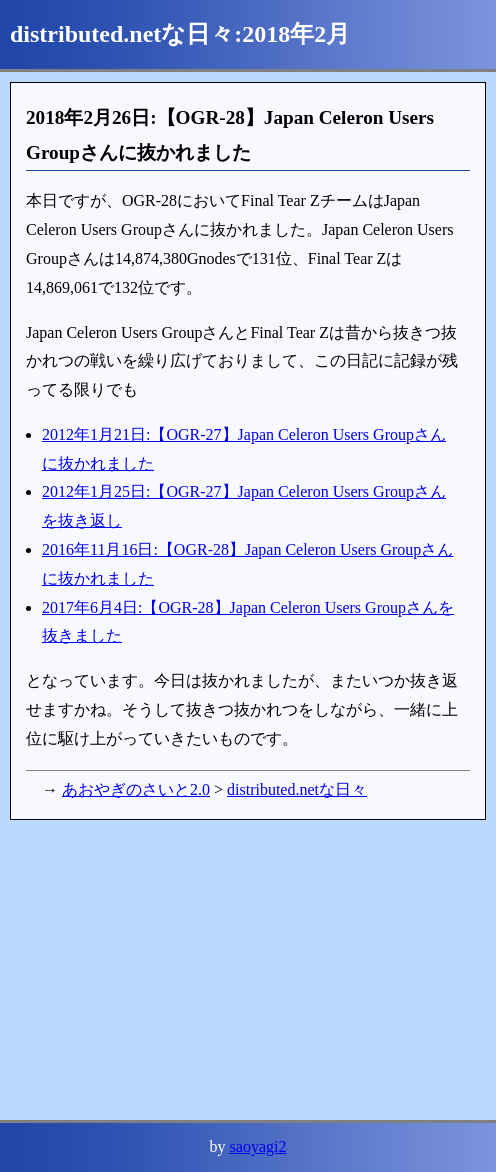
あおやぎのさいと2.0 (136, 789)
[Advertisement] (248, 970)
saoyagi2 (258, 1146)
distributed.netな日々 (297, 789)
